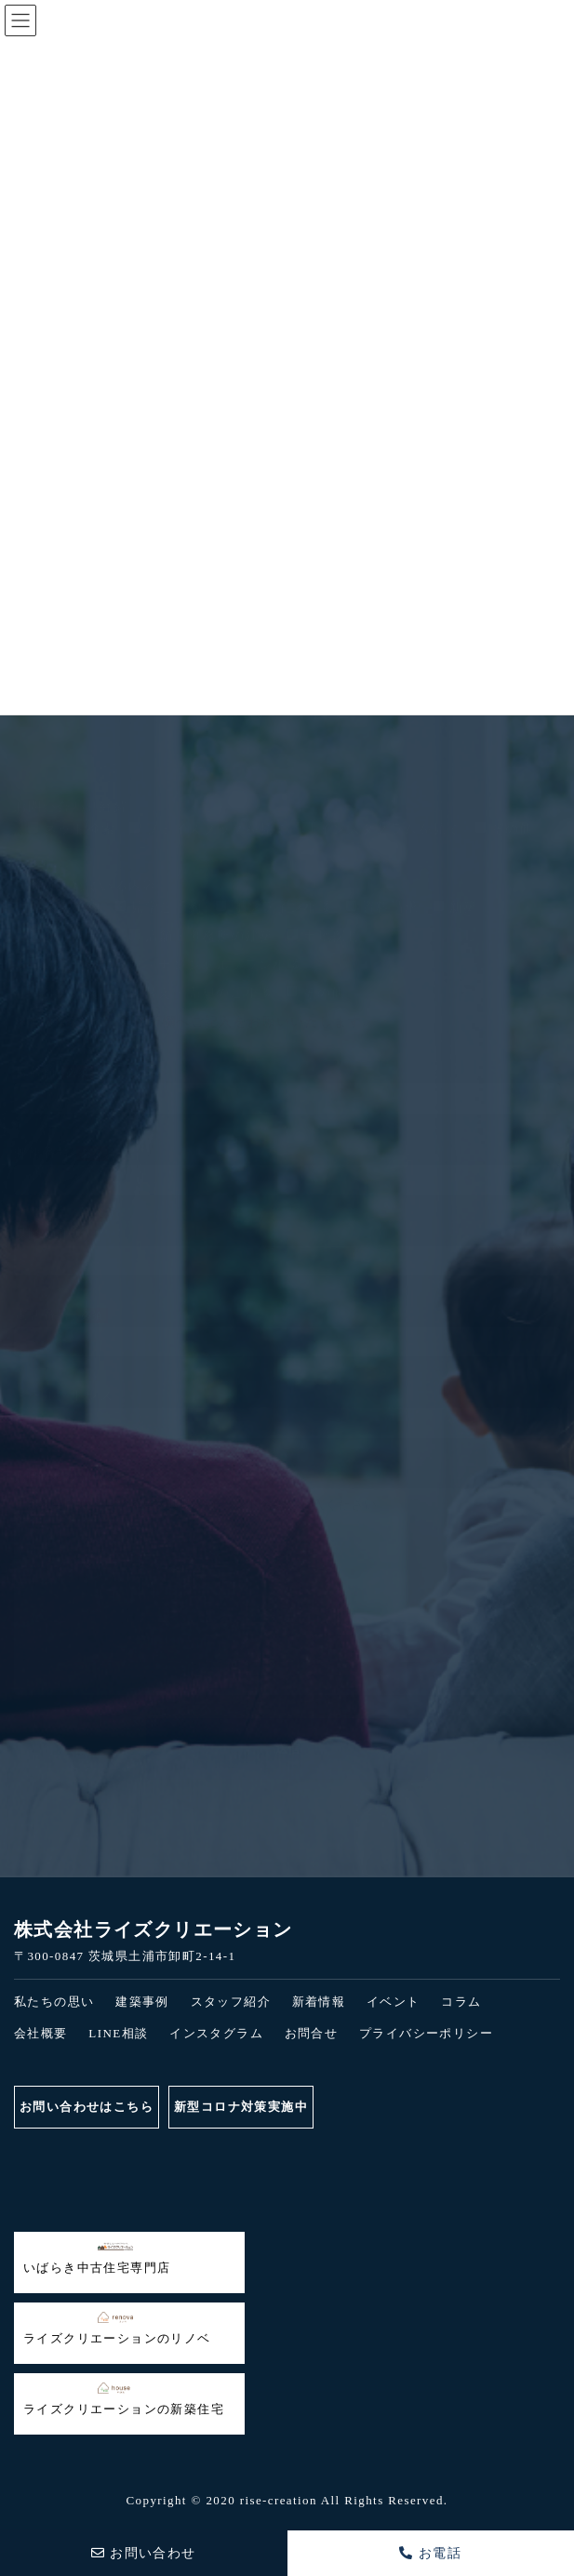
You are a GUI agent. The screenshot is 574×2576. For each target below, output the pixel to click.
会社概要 (41, 2033)
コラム (461, 2002)
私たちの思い (54, 2002)
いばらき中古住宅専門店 (96, 2258)
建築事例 (142, 2002)
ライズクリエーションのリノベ (117, 2328)
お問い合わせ (143, 2553)
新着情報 (319, 2002)
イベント (393, 2002)
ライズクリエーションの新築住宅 (123, 2399)
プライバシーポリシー (426, 2033)
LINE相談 (118, 2033)
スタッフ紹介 (231, 2002)
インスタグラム (216, 2033)
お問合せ (312, 2033)
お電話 (430, 2553)
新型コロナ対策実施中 (241, 2107)
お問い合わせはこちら (87, 2107)
